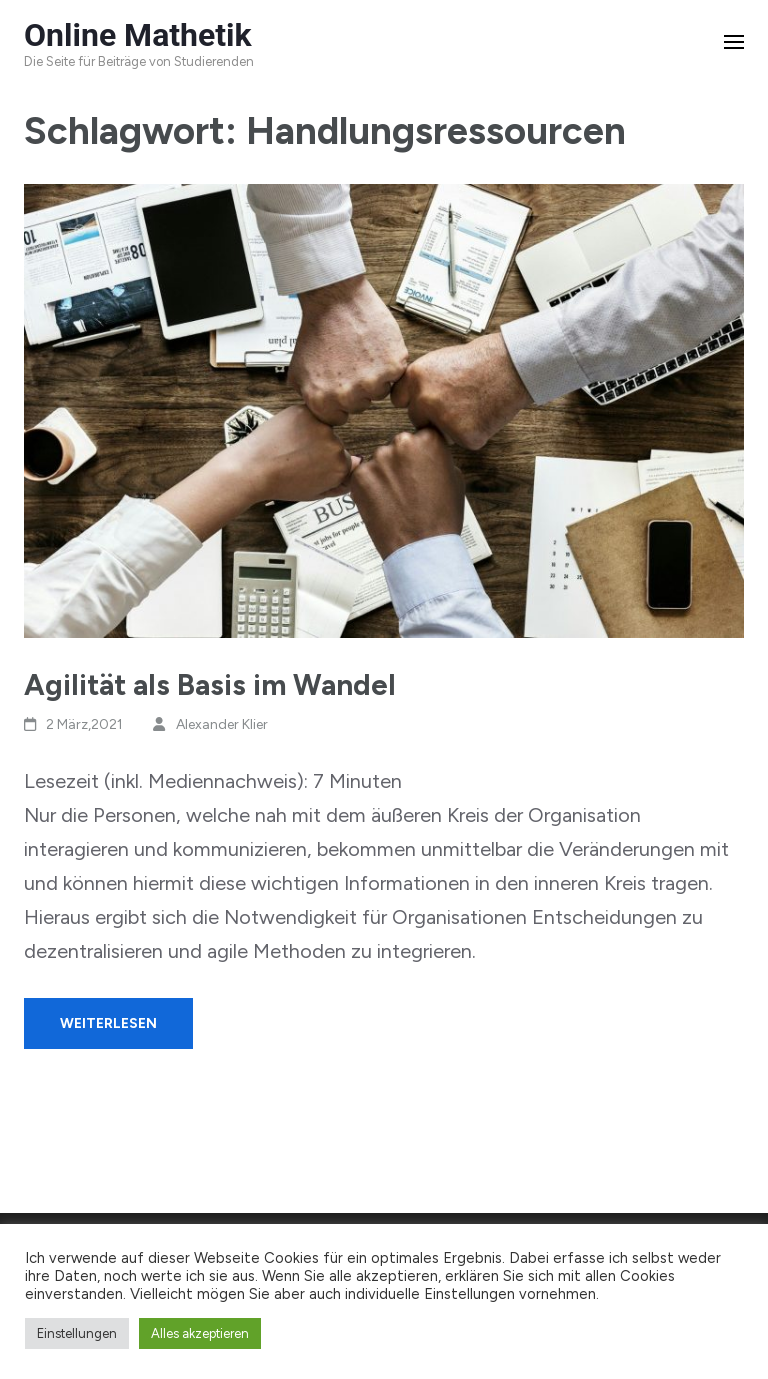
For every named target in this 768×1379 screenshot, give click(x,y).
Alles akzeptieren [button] (200, 1333)
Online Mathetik (138, 35)
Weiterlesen (108, 1023)
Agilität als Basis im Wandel (210, 684)
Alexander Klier (222, 724)
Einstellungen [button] (77, 1333)
